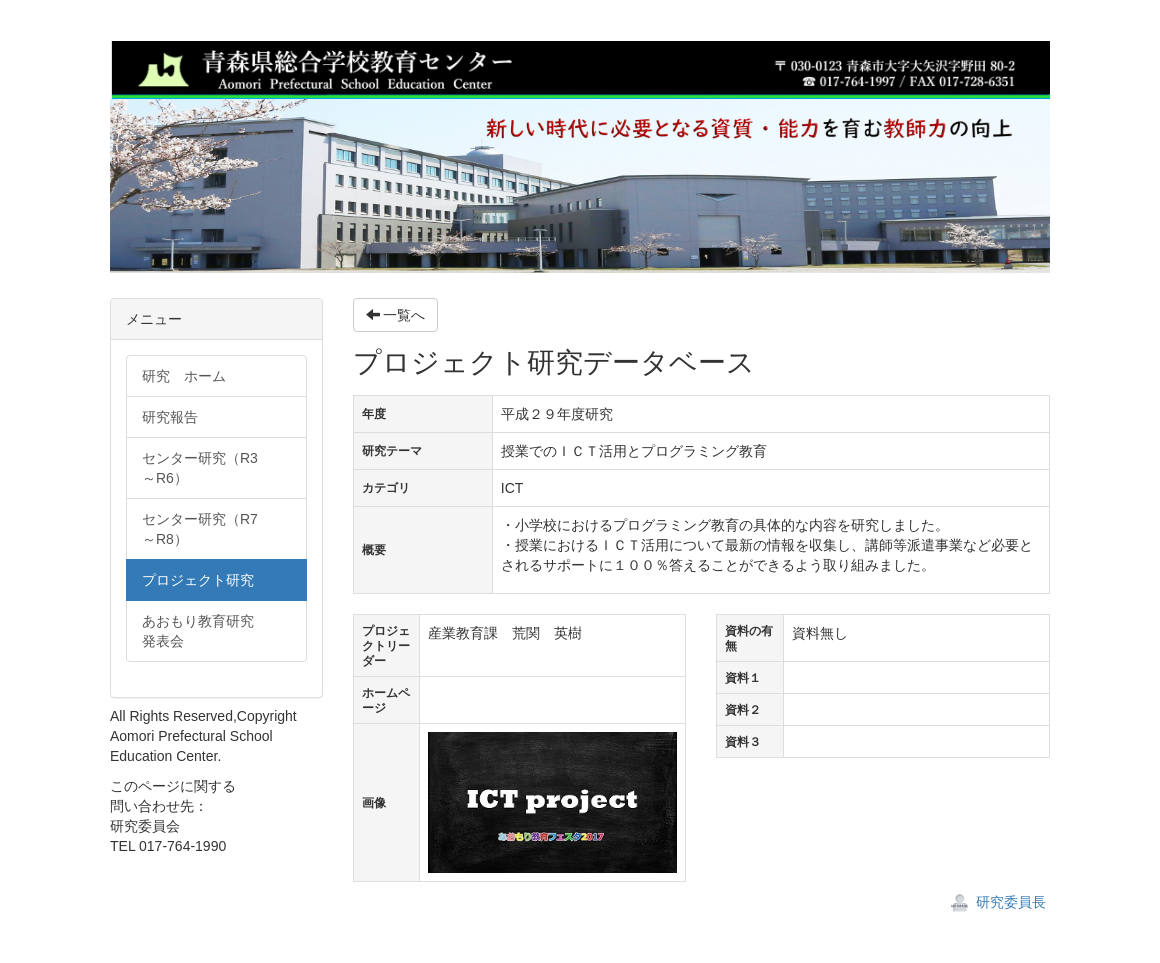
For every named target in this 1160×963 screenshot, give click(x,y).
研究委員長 (998, 902)
